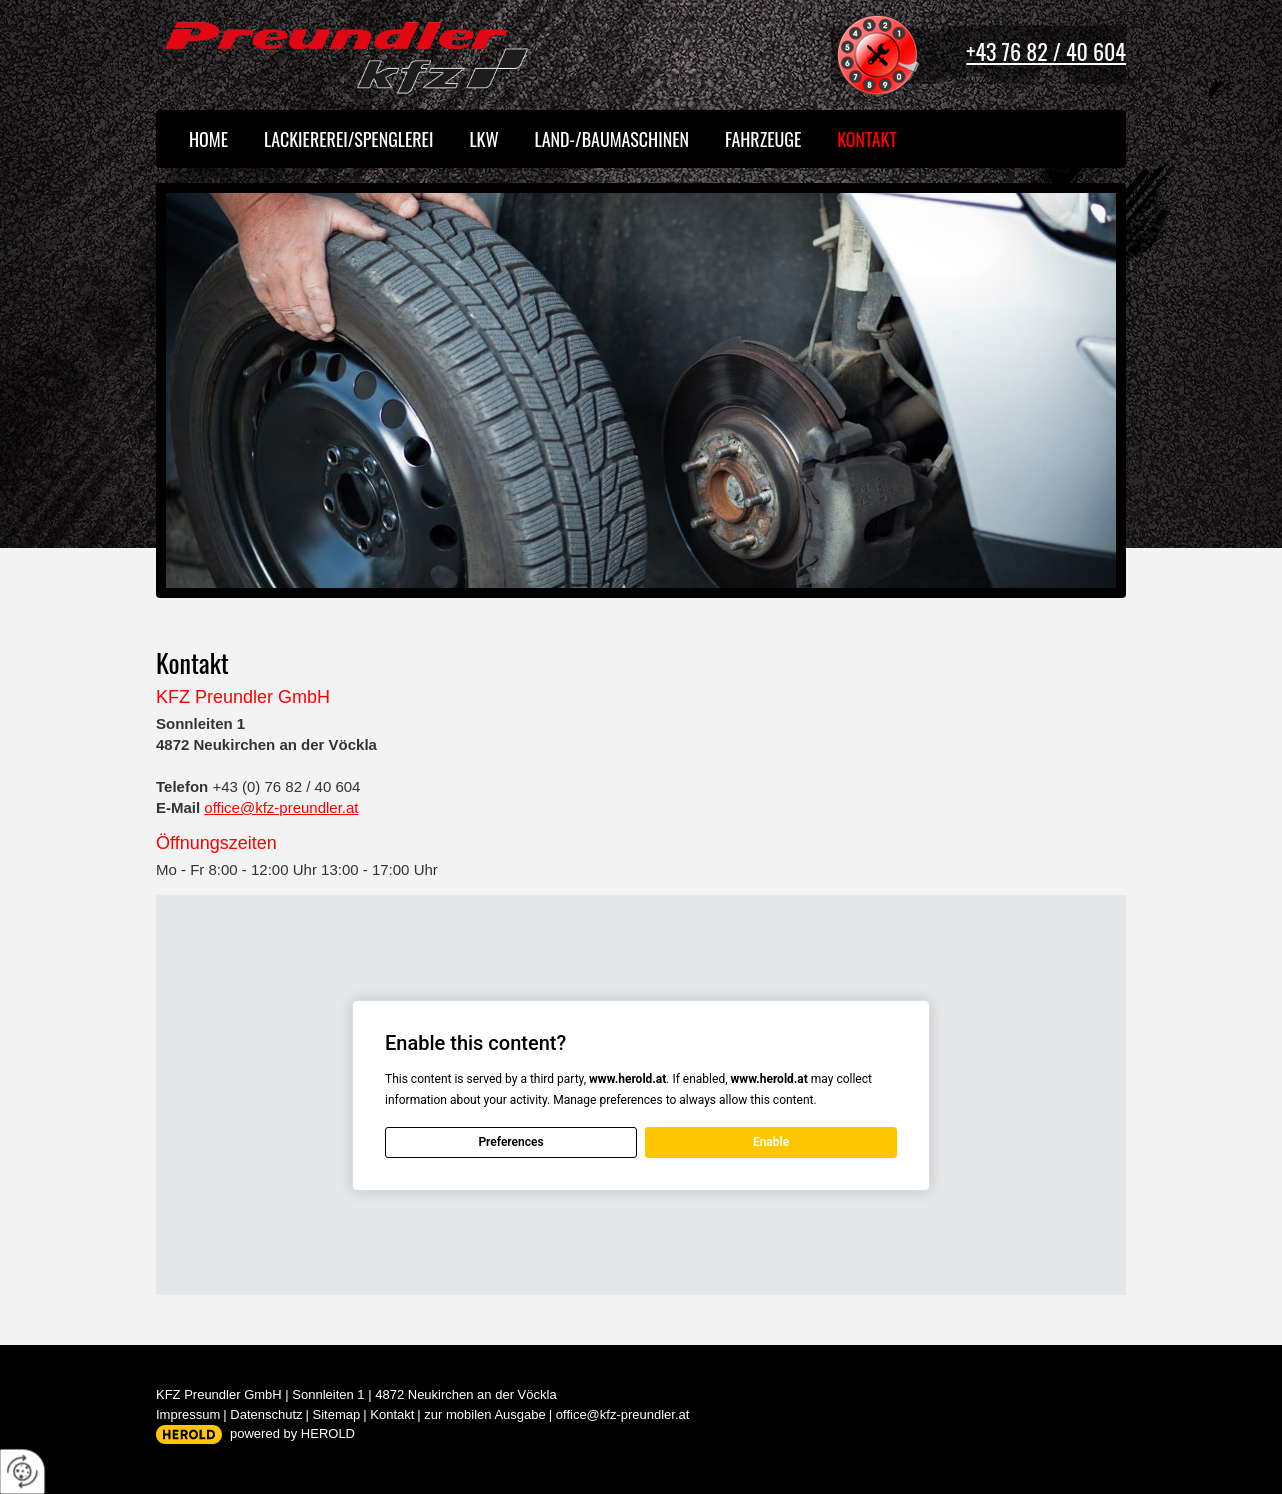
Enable (771, 1142)
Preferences (510, 1142)
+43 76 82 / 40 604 (1046, 51)
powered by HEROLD (292, 1433)
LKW (483, 139)
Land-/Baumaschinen (612, 139)
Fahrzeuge (763, 139)
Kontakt (867, 139)
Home (208, 139)
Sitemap (337, 1414)
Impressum (188, 1414)
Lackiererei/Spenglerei (348, 139)
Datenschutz (266, 1414)
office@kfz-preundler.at (281, 807)
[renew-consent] (22, 1471)
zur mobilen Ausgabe (484, 1414)
